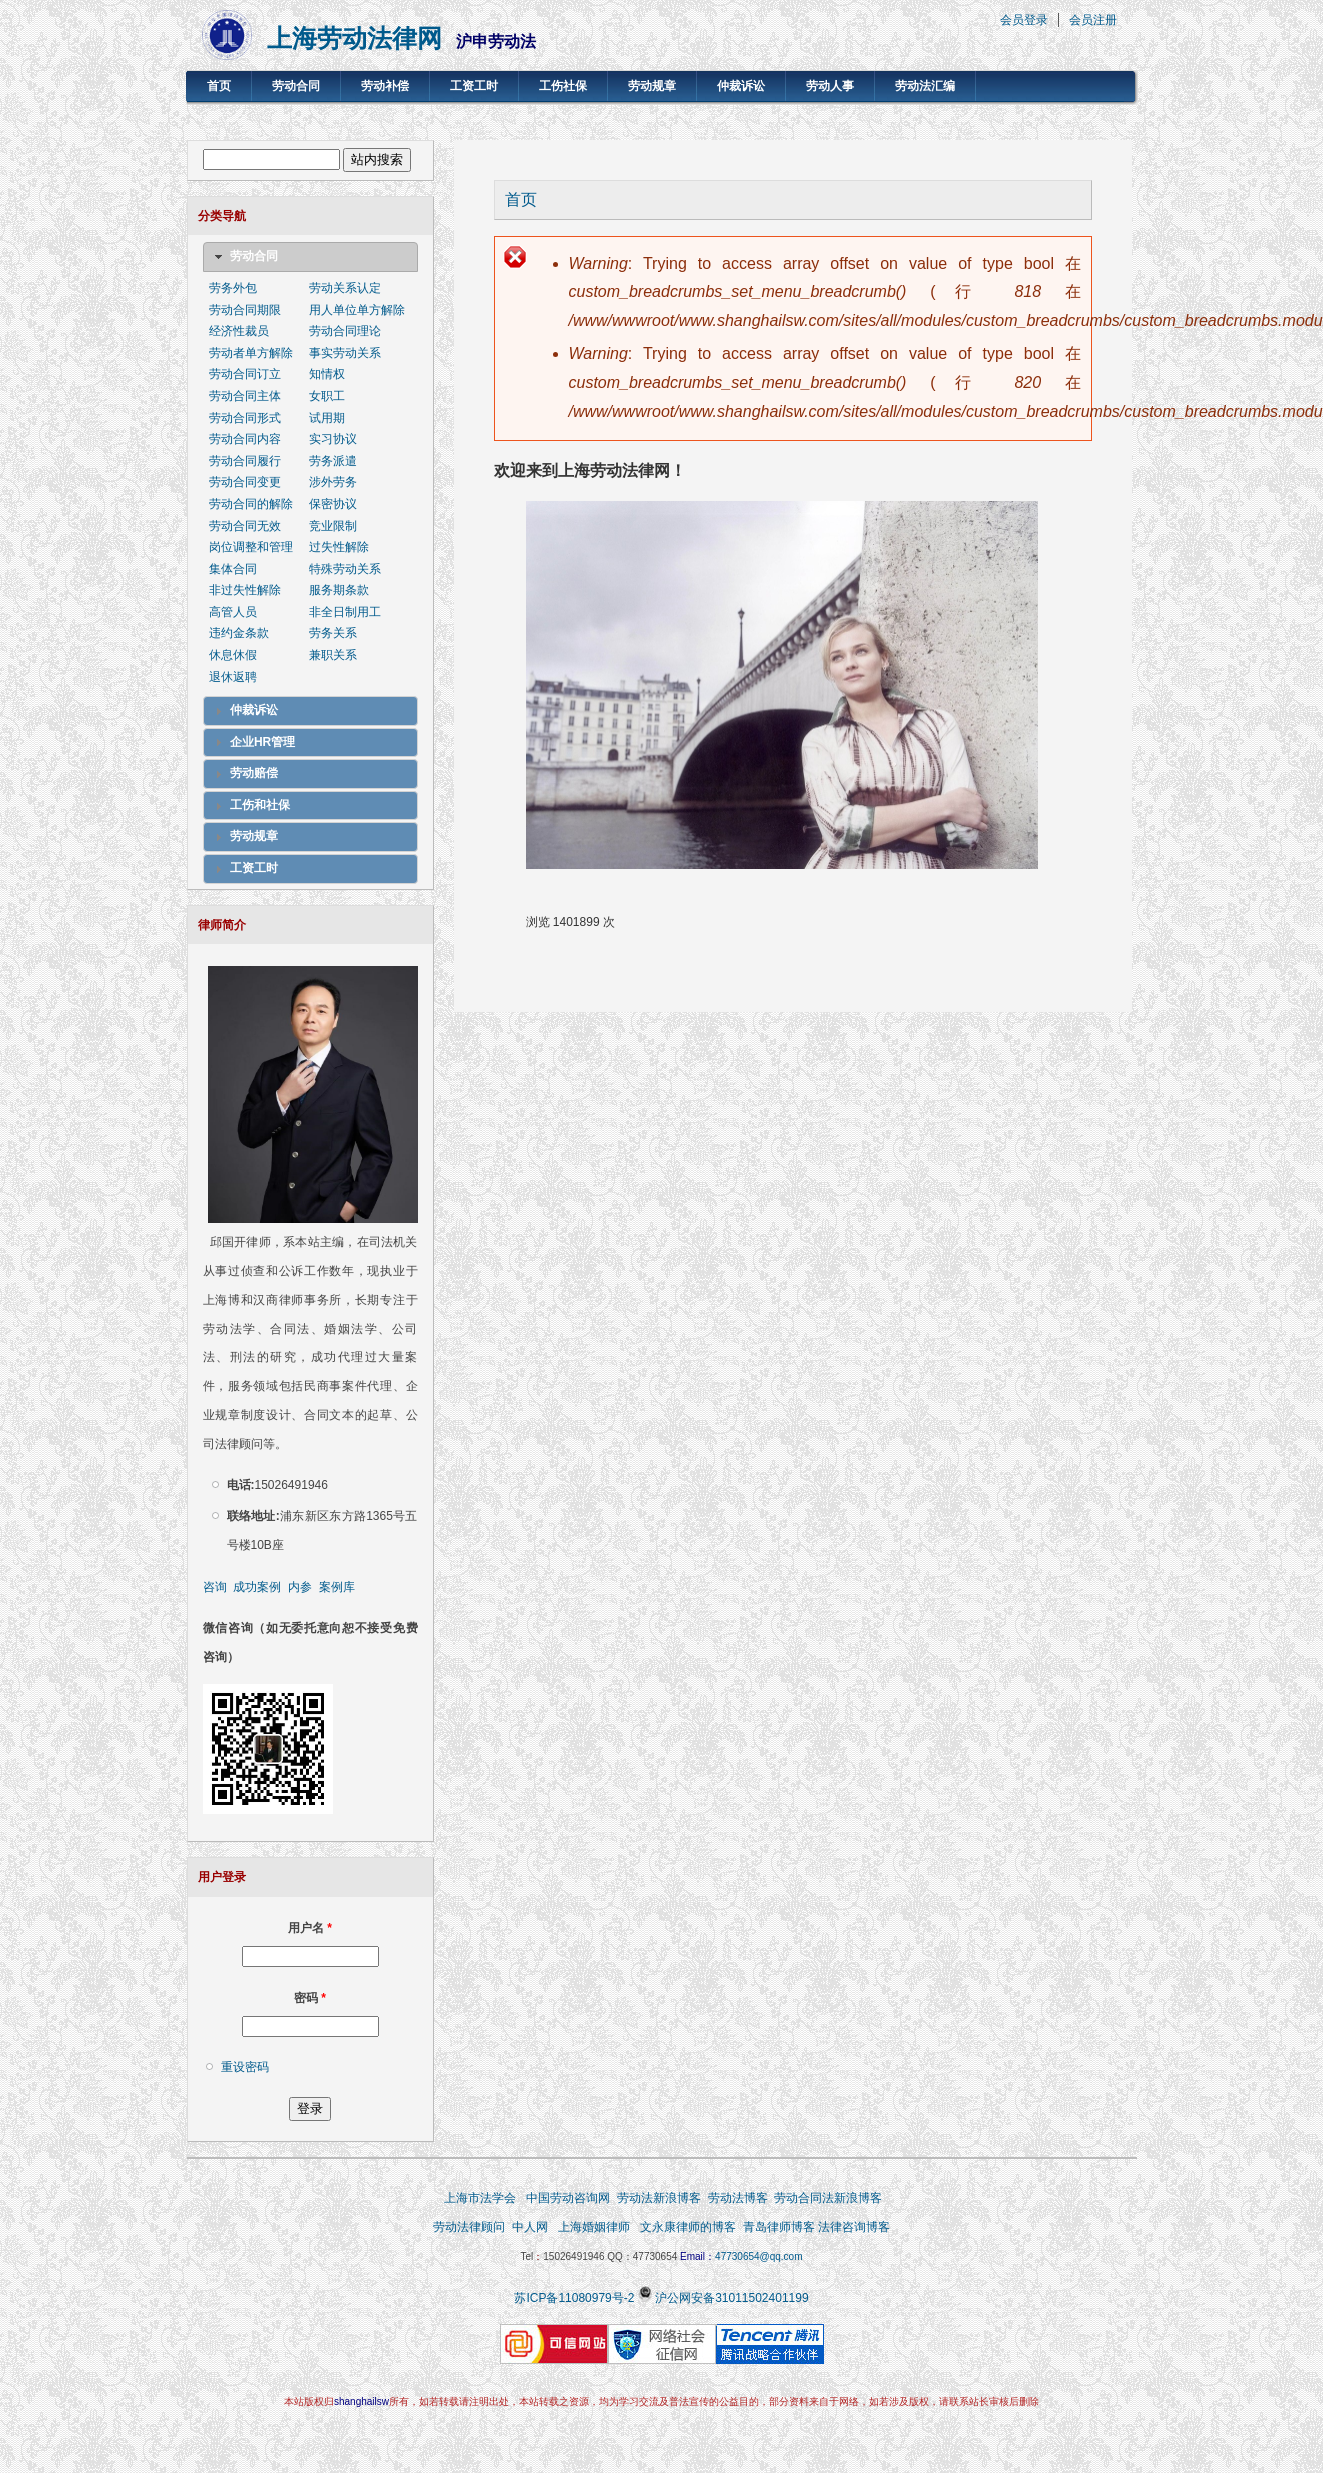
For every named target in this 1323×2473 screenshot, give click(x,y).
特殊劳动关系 (345, 569)
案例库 (337, 1587)
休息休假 (233, 655)
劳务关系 (333, 633)
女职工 (327, 396)
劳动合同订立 (245, 374)
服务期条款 (339, 590)
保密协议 (333, 504)
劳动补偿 (385, 86)
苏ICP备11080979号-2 (574, 2298)
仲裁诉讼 (741, 86)
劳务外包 (233, 288)
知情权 (327, 374)
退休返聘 (233, 677)
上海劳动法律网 (354, 38)
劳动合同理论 (345, 331)
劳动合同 (296, 86)
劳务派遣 (333, 461)
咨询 (215, 1587)
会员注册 (1093, 20)
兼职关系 (333, 655)
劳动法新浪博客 (659, 2198)
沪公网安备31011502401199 (731, 2298)
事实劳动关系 (345, 353)
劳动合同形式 (245, 418)
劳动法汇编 (925, 86)
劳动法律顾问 (469, 2227)
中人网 (530, 2227)
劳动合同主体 (245, 396)
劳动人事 (830, 86)
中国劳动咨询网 (568, 2198)
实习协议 (333, 439)
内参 (300, 1587)
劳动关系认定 (345, 288)
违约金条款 (239, 633)
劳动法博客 (738, 2198)
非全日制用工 (345, 612)
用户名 (310, 1928)
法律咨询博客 (854, 2227)
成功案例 (257, 1587)
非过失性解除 (245, 590)
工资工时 (474, 86)
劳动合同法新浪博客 (828, 2198)
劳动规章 (652, 86)
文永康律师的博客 (688, 2227)
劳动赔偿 (254, 773)
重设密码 (245, 2067)
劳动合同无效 (245, 526)
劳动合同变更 (245, 482)
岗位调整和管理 (251, 547)
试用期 (327, 418)
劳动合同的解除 (251, 504)
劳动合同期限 (245, 310)
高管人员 (233, 612)
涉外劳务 (333, 482)
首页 (219, 86)
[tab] (310, 257)
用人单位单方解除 (357, 310)
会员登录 (1024, 20)
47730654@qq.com (758, 2256)
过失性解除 (339, 547)
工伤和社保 (260, 805)
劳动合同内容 (245, 439)
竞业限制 (333, 526)
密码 (310, 1998)
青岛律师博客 (780, 2227)
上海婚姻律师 (593, 2227)
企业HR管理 (262, 742)
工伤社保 (563, 86)
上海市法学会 (480, 2198)
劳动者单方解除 (251, 353)
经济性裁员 (239, 331)
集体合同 (233, 569)
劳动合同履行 (245, 461)
